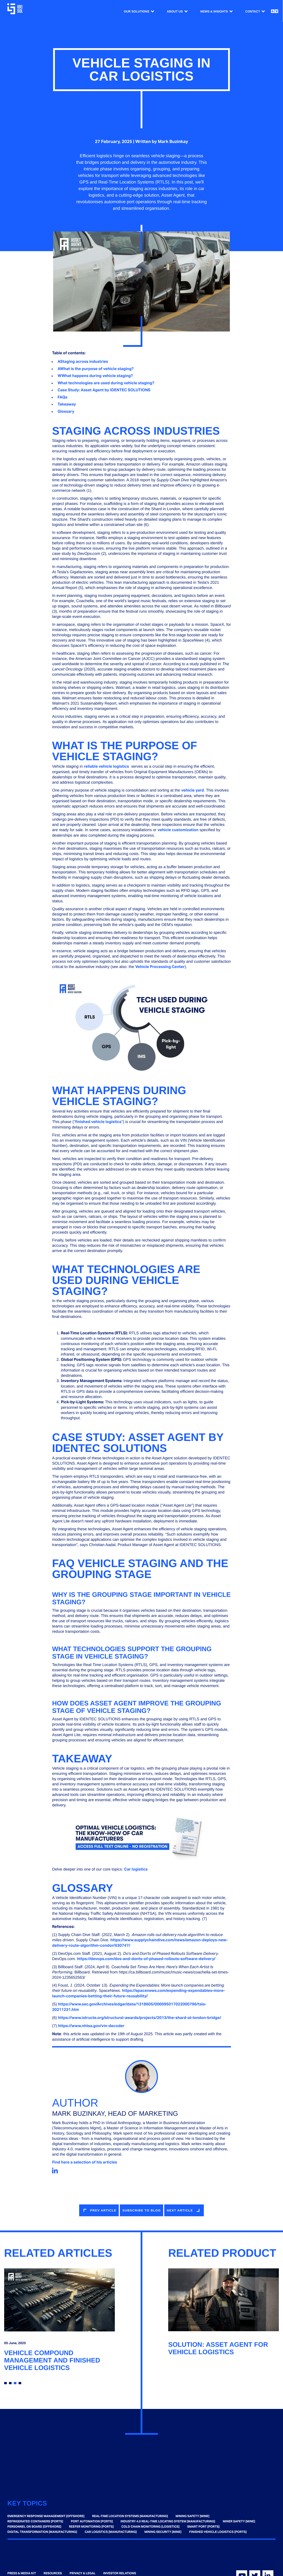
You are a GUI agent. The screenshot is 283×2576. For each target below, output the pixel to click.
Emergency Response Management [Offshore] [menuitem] (45, 2514)
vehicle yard (192, 790)
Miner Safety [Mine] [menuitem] (239, 2519)
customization (185, 830)
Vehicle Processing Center (160, 966)
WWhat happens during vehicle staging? (95, 376)
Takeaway (67, 404)
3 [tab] (15, 2381)
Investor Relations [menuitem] (119, 2571)
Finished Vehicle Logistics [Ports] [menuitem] (218, 2530)
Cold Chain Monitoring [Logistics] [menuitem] (150, 2525)
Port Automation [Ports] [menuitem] (92, 2519)
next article (184, 2210)
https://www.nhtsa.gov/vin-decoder (91, 2026)
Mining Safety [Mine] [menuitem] (193, 2514)
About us (175, 11)
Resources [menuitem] (53, 2571)
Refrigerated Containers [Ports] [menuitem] (35, 2519)
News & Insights (214, 11)
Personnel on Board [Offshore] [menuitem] (34, 2525)
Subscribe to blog (141, 2210)
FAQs (62, 397)
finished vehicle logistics (98, 1122)
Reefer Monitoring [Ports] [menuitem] (91, 2525)
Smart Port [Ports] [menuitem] (203, 2525)
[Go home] (21, 10)
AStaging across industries (83, 361)
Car (127, 1869)
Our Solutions (136, 11)
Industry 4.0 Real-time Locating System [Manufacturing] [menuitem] (168, 2519)
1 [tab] (5, 2381)
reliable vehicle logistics (106, 766)
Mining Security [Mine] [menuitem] (163, 2530)
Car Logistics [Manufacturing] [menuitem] (111, 2530)
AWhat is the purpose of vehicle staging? (96, 369)
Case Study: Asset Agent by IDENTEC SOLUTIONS (104, 390)
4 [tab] (20, 2381)
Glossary (66, 411)
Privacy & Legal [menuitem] (83, 2571)
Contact (252, 11)
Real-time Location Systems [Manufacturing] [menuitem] (130, 2514)
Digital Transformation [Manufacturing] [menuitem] (42, 2530)
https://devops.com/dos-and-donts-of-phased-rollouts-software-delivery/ (146, 1959)
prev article (99, 2210)
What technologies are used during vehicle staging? (106, 383)
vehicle (164, 830)
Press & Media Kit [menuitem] (21, 2571)
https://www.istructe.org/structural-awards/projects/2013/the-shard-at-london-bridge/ (139, 2017)
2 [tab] (10, 2381)
